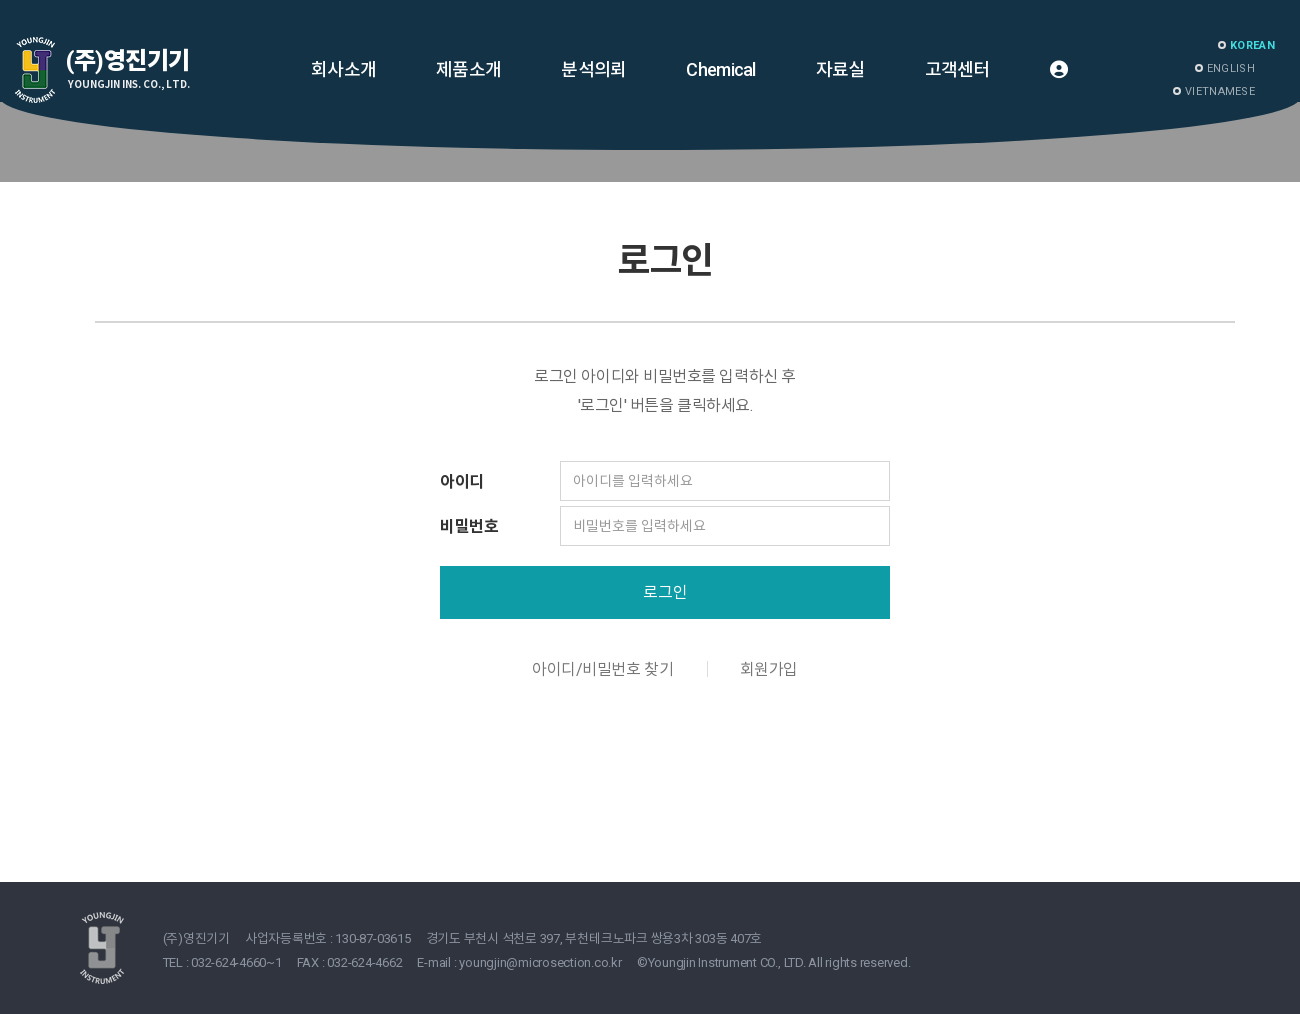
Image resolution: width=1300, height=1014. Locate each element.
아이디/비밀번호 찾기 (602, 669)
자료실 (840, 69)
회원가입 (769, 669)
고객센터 (957, 69)
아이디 (462, 481)
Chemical (720, 69)
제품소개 (468, 69)
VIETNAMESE (1220, 91)
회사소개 (343, 69)
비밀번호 (469, 526)
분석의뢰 (593, 69)
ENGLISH (1231, 68)
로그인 (665, 592)
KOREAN (1252, 45)
